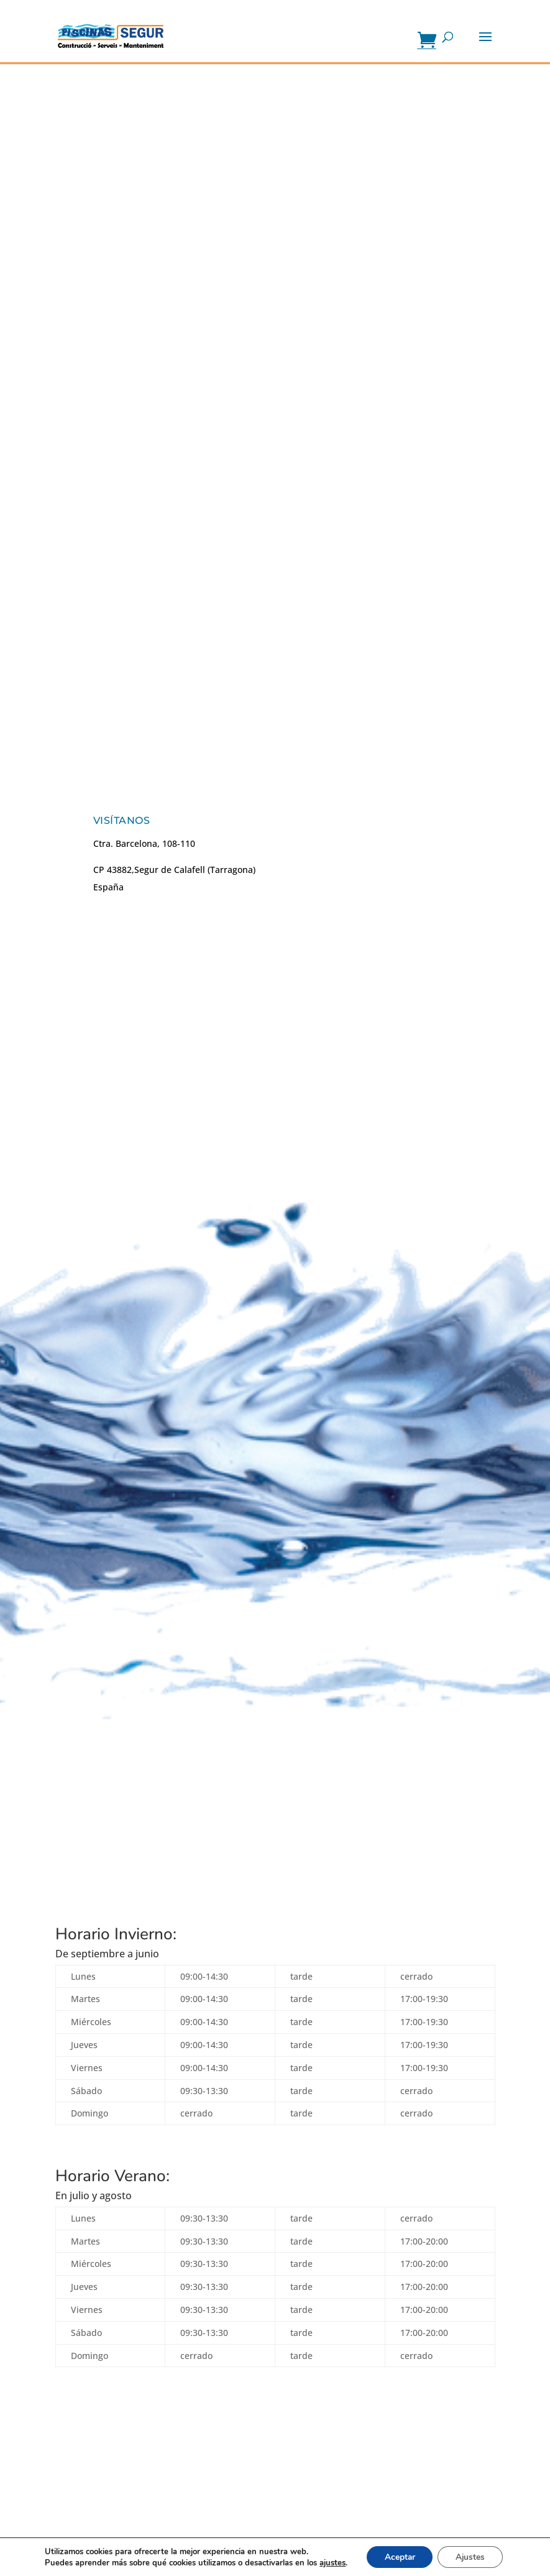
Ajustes (471, 2556)
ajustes (331, 2562)
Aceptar (398, 2556)
